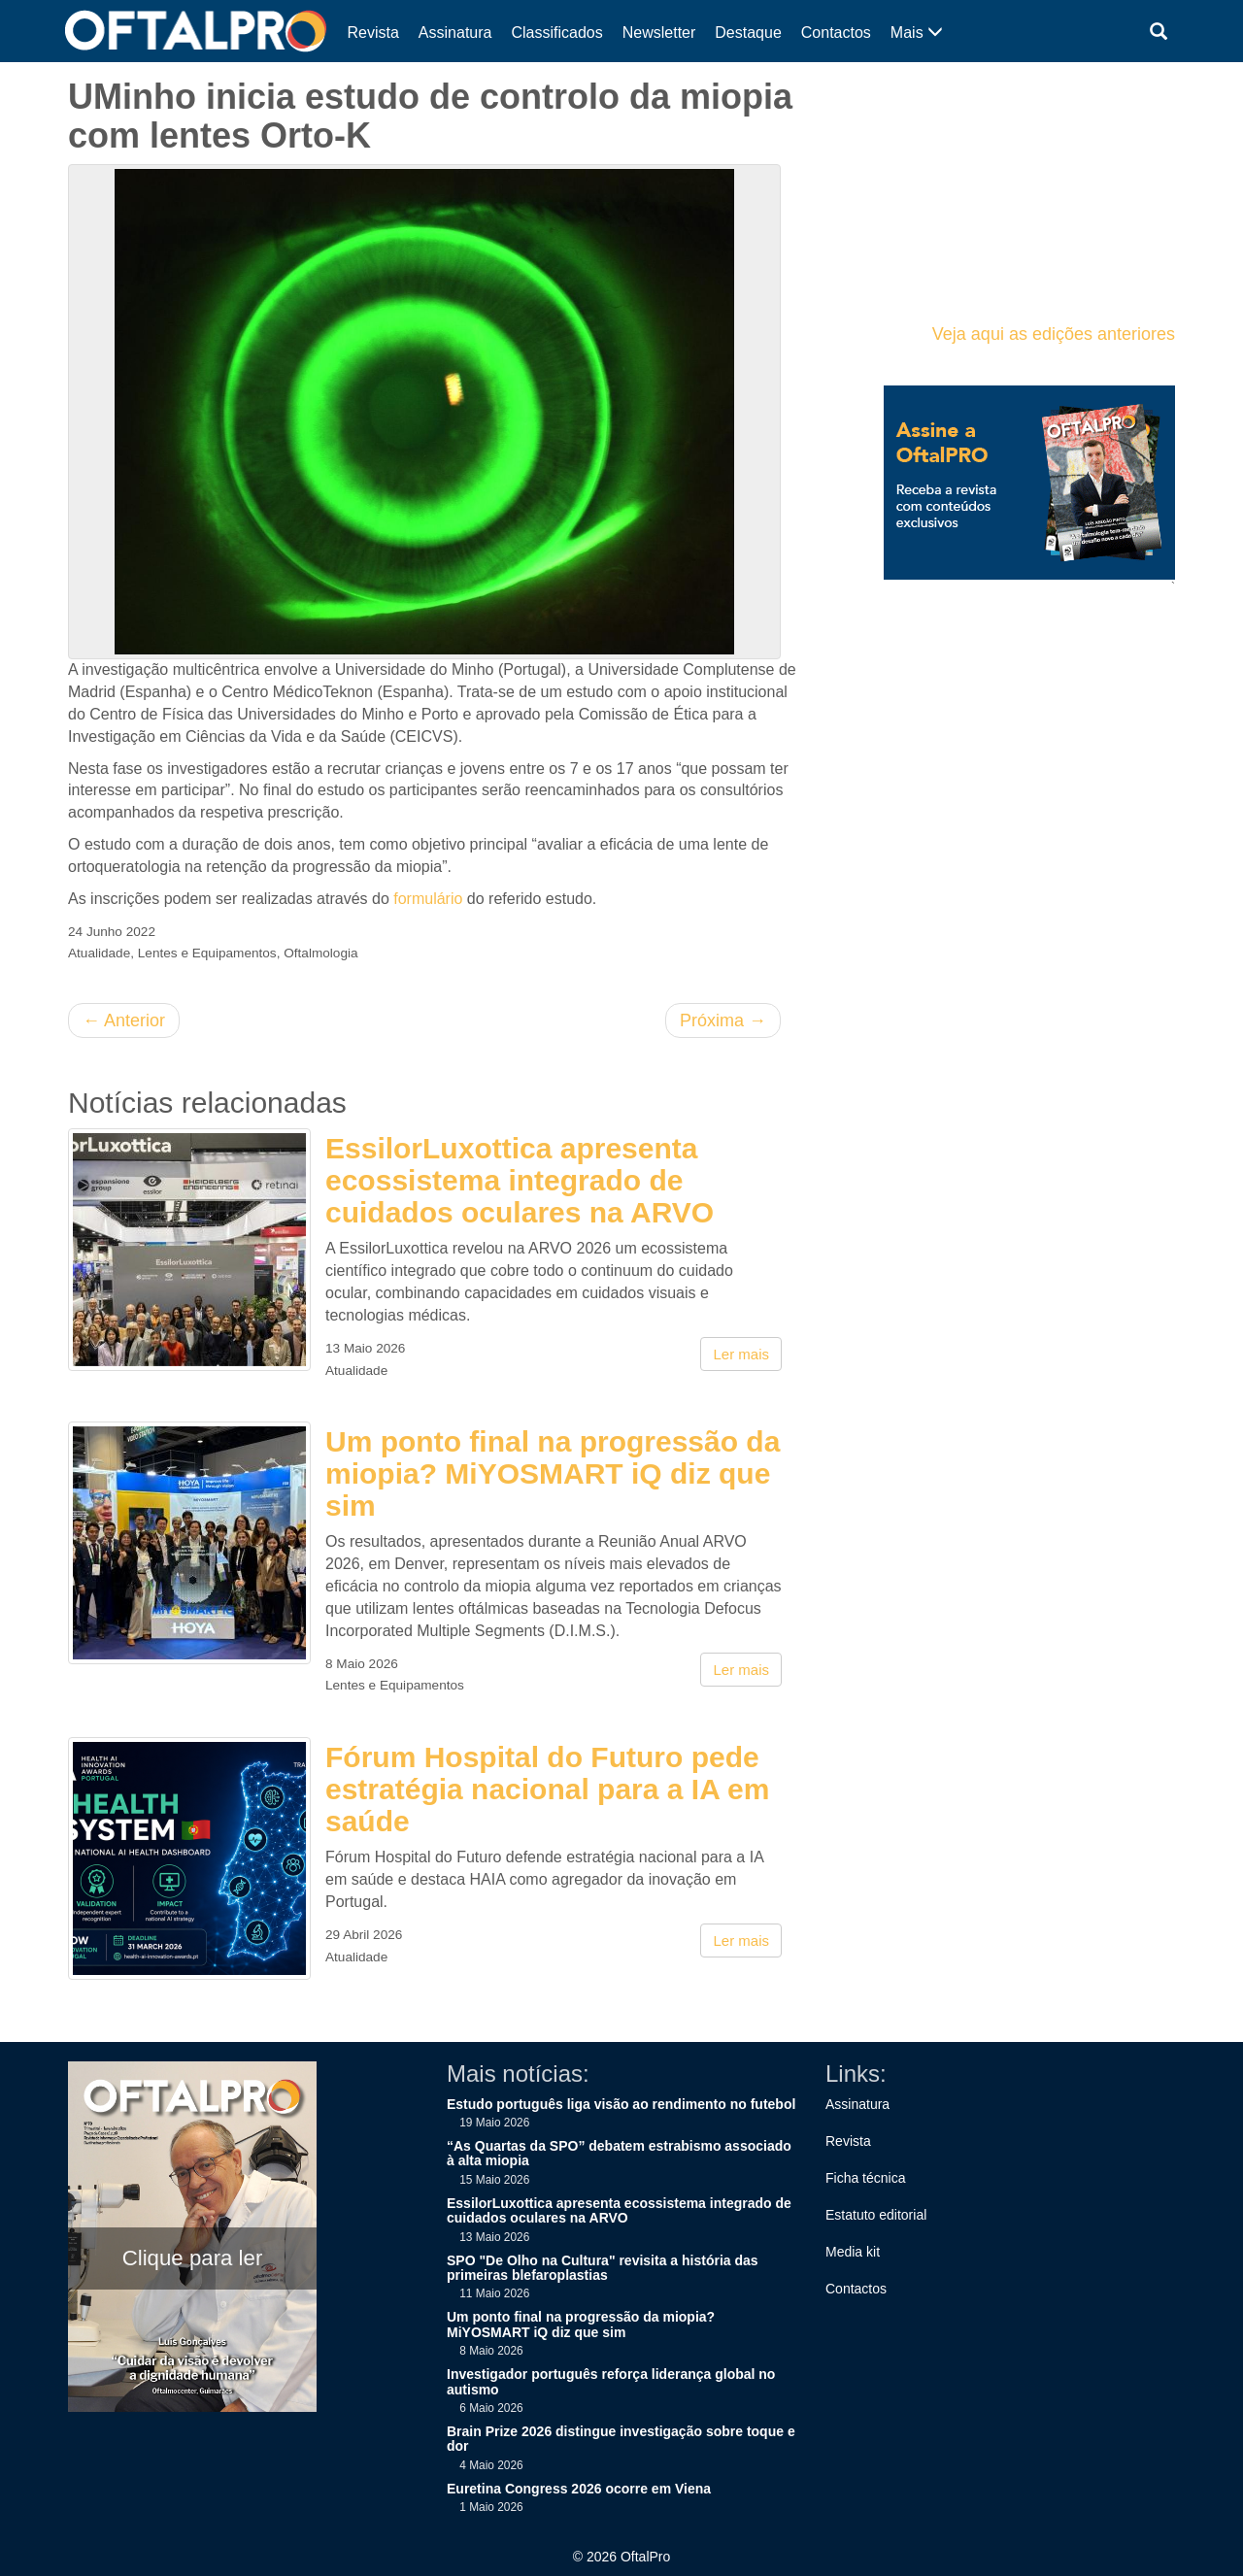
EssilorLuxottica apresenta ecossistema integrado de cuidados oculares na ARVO (519, 1180)
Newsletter (659, 32)
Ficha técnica (865, 2178)
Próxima (723, 1020)
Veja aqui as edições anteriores (1053, 334)
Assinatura (455, 32)
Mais (916, 32)
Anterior (124, 1020)
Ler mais (741, 1354)
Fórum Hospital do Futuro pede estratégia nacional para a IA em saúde (547, 1789)
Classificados (556, 32)
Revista (373, 32)
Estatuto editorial (875, 2215)
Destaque (748, 32)
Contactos (836, 32)
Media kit (852, 2251)
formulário (427, 898)
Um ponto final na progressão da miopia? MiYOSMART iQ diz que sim (552, 1473)
